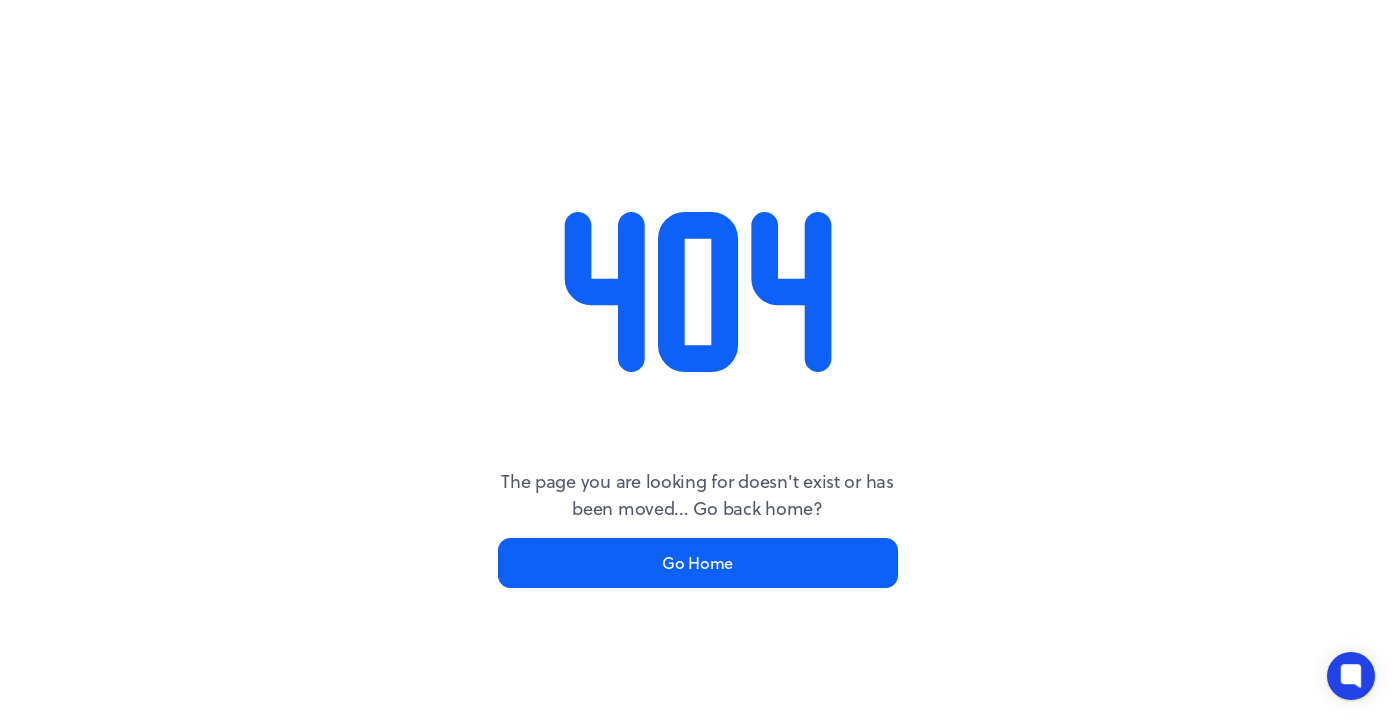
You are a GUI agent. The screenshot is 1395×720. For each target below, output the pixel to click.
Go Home (697, 562)
